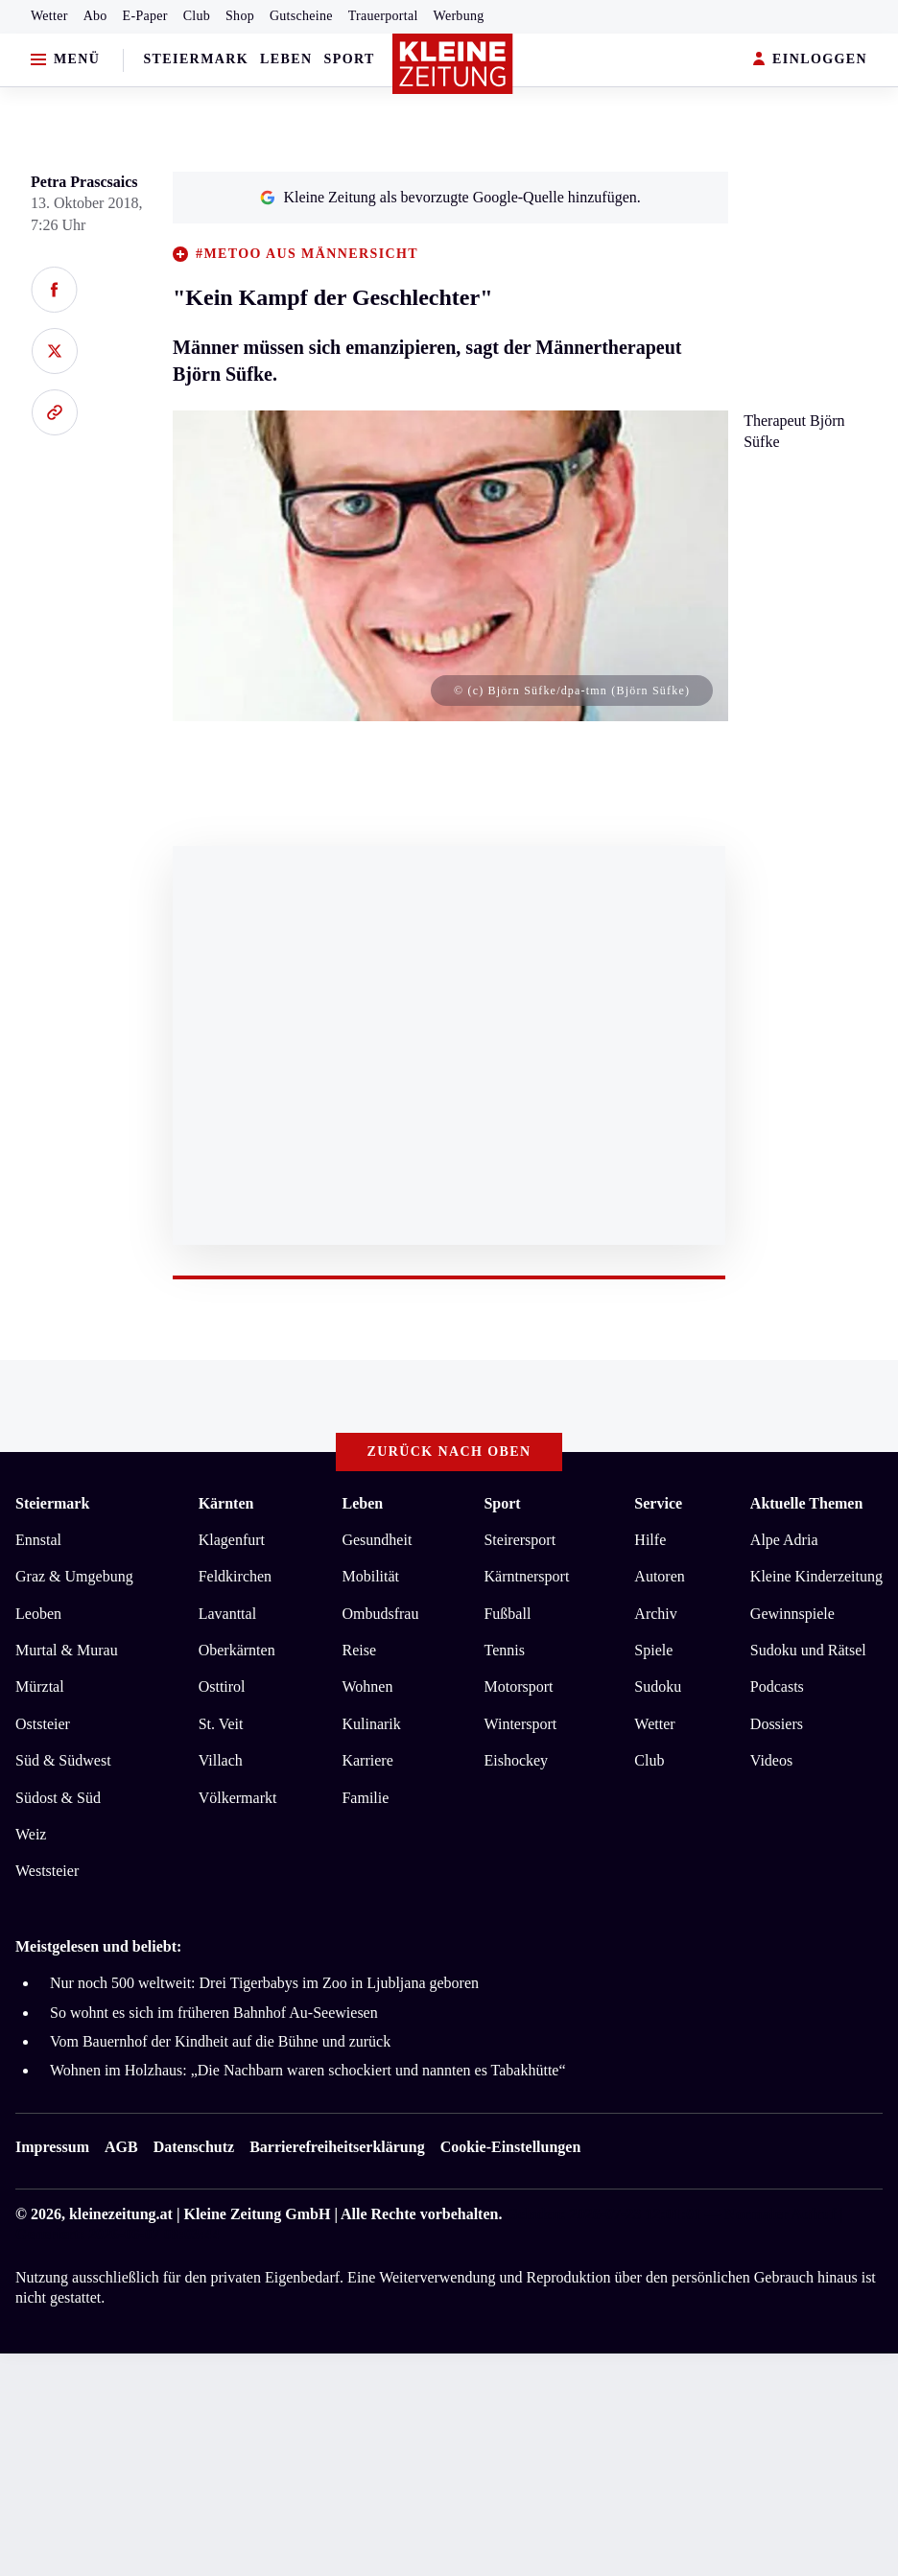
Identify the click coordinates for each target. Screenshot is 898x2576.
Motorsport (518, 1686)
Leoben (38, 1613)
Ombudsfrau (380, 1613)
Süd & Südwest (63, 1760)
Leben (286, 59)
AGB (121, 2147)
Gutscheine (301, 16)
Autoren (659, 1576)
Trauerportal (383, 16)
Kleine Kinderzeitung (816, 1576)
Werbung (459, 16)
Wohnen (367, 1686)
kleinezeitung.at (121, 2214)
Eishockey (516, 1760)
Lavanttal (227, 1613)
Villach (221, 1760)
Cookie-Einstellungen (510, 2147)
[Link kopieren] (54, 412)
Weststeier (47, 1870)
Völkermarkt (238, 1798)
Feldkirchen (235, 1576)
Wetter (49, 16)
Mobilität (370, 1576)
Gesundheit (377, 1540)
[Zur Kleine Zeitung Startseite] (452, 64)
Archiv (655, 1613)
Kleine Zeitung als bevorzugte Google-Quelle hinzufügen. (450, 197)
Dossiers (776, 1724)
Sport (349, 59)
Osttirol (222, 1686)
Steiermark (195, 59)
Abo (95, 16)
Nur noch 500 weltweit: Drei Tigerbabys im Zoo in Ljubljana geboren (264, 1983)
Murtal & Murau (66, 1650)
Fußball (507, 1613)
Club (196, 16)
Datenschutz (194, 2147)
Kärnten (226, 1503)
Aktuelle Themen (806, 1503)
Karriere (367, 1760)
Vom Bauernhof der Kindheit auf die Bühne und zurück (220, 2041)
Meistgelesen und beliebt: (98, 1946)
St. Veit (221, 1724)
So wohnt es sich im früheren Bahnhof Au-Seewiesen (214, 2012)
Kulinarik (371, 1724)
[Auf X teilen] (54, 351)
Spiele (653, 1650)
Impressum (52, 2147)
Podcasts (777, 1686)
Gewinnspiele (792, 1613)
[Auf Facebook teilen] (54, 290)
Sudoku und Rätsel (808, 1650)
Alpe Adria (784, 1540)
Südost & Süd (58, 1798)
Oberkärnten (237, 1650)
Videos (771, 1760)
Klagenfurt (232, 1540)
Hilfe (650, 1540)
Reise (359, 1650)
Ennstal (38, 1540)
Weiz (30, 1834)
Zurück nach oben (449, 1451)
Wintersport (520, 1724)
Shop (239, 16)
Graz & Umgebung (74, 1576)
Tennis (504, 1650)
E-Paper (145, 16)
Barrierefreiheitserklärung (336, 2147)
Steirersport (519, 1540)
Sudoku (657, 1686)
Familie (365, 1798)
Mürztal (39, 1686)
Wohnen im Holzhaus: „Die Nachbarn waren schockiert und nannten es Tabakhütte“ (308, 2070)
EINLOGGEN (810, 60)
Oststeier (42, 1724)
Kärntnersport (526, 1576)
